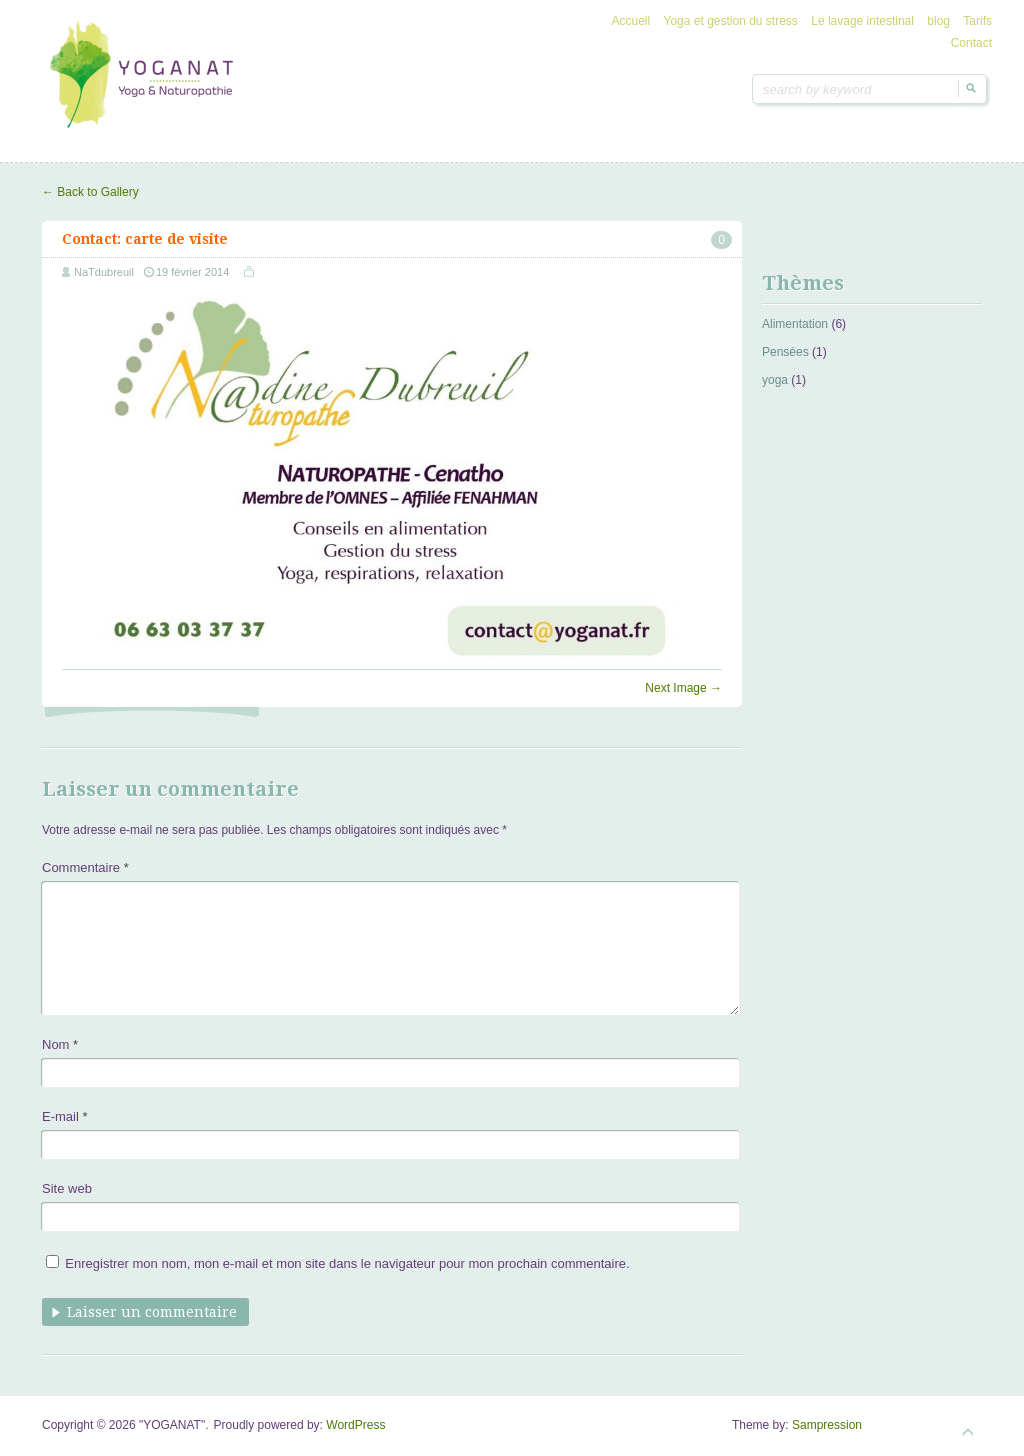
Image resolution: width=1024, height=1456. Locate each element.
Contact (971, 43)
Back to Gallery (90, 192)
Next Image (683, 688)
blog (938, 21)
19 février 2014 (192, 272)
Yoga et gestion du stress (731, 21)
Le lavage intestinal (862, 21)
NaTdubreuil (104, 272)
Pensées (785, 352)
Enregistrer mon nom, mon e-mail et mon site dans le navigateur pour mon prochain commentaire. (347, 1263)
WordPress (355, 1425)
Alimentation (795, 324)
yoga (775, 380)
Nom (60, 1044)
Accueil (631, 21)
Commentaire (85, 867)
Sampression (827, 1425)
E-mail (65, 1116)
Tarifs (977, 21)
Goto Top (968, 1432)
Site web (67, 1188)
